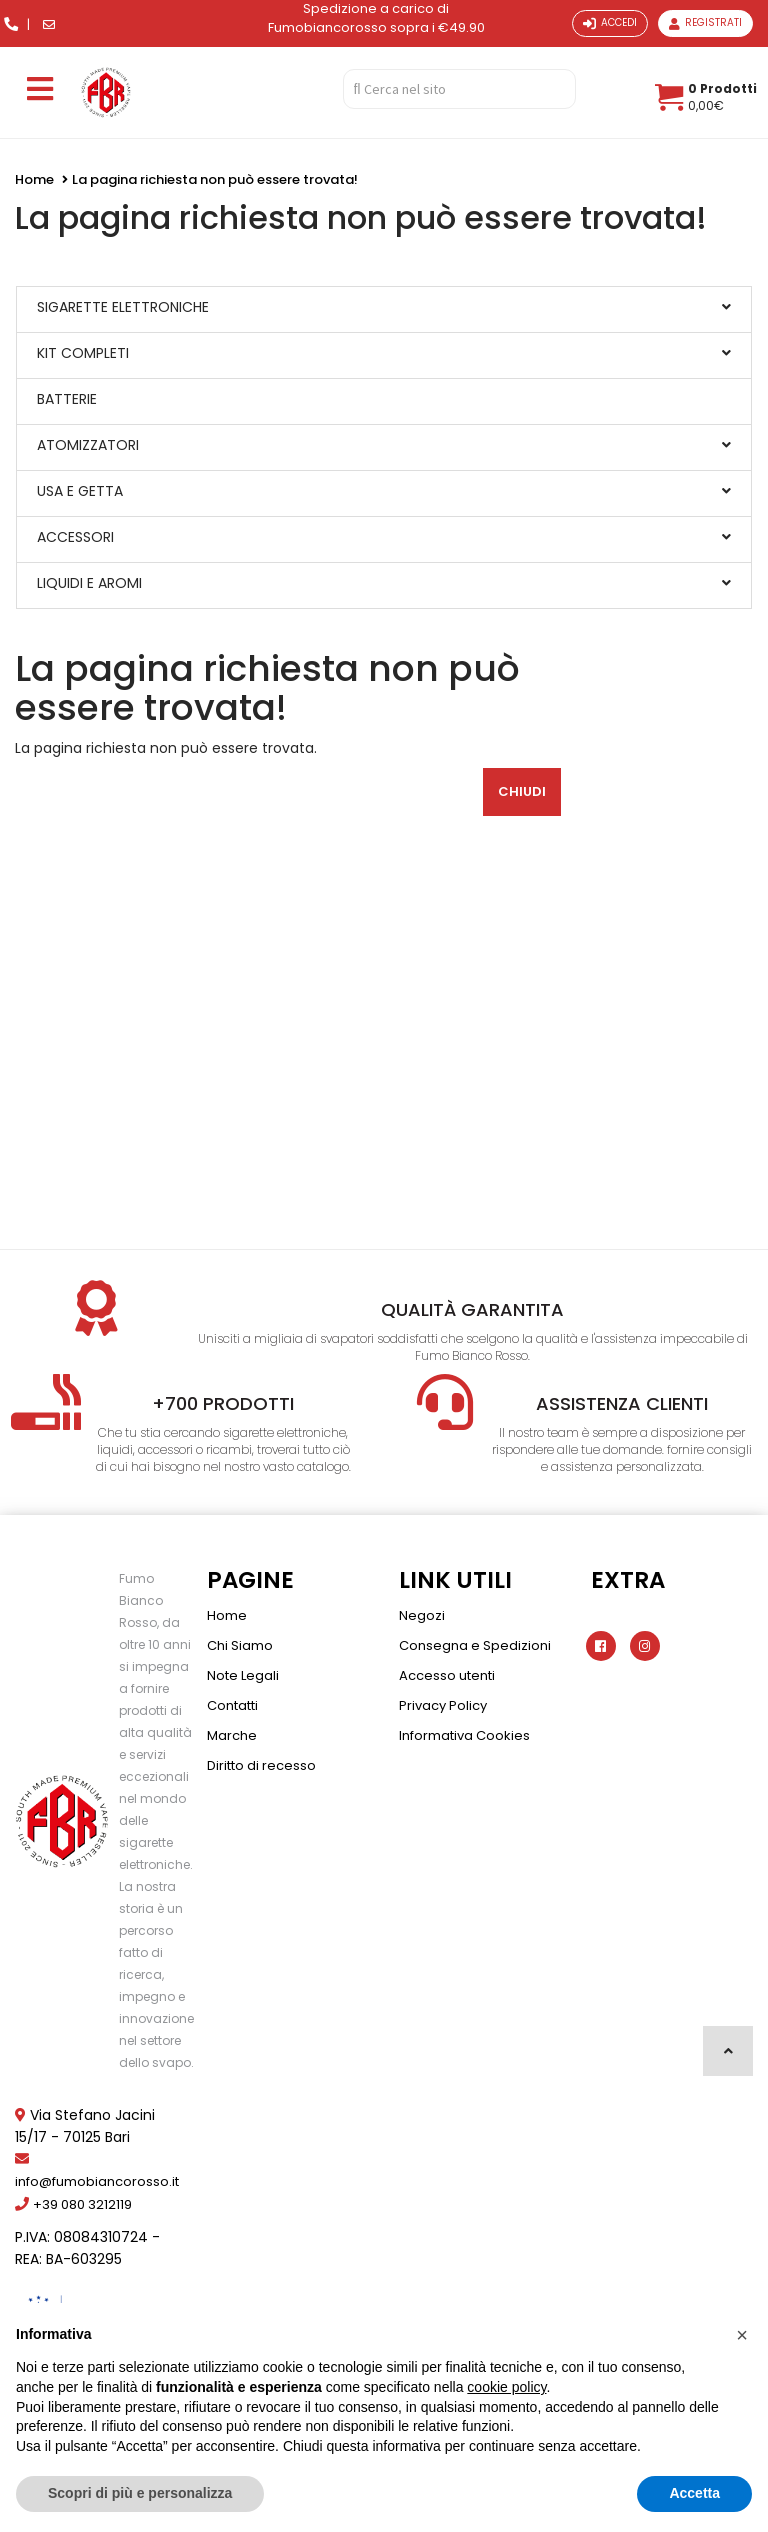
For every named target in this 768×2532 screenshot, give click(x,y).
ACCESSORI (75, 537)
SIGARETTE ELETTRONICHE (123, 307)
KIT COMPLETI (83, 353)
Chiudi (522, 791)
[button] (742, 2335)
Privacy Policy (443, 1705)
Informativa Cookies (464, 1735)
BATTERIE (67, 399)
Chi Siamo (240, 1645)
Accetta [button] (694, 2493)
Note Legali (243, 1675)
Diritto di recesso (261, 1765)
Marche (232, 1735)
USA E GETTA (80, 491)
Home (34, 179)
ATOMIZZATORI (88, 445)
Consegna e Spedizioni (475, 1645)
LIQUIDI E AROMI (89, 583)
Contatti (232, 1705)
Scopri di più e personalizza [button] (140, 2493)
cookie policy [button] (506, 2387)
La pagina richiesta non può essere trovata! (215, 179)
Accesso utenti (447, 1675)
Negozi (422, 1615)
